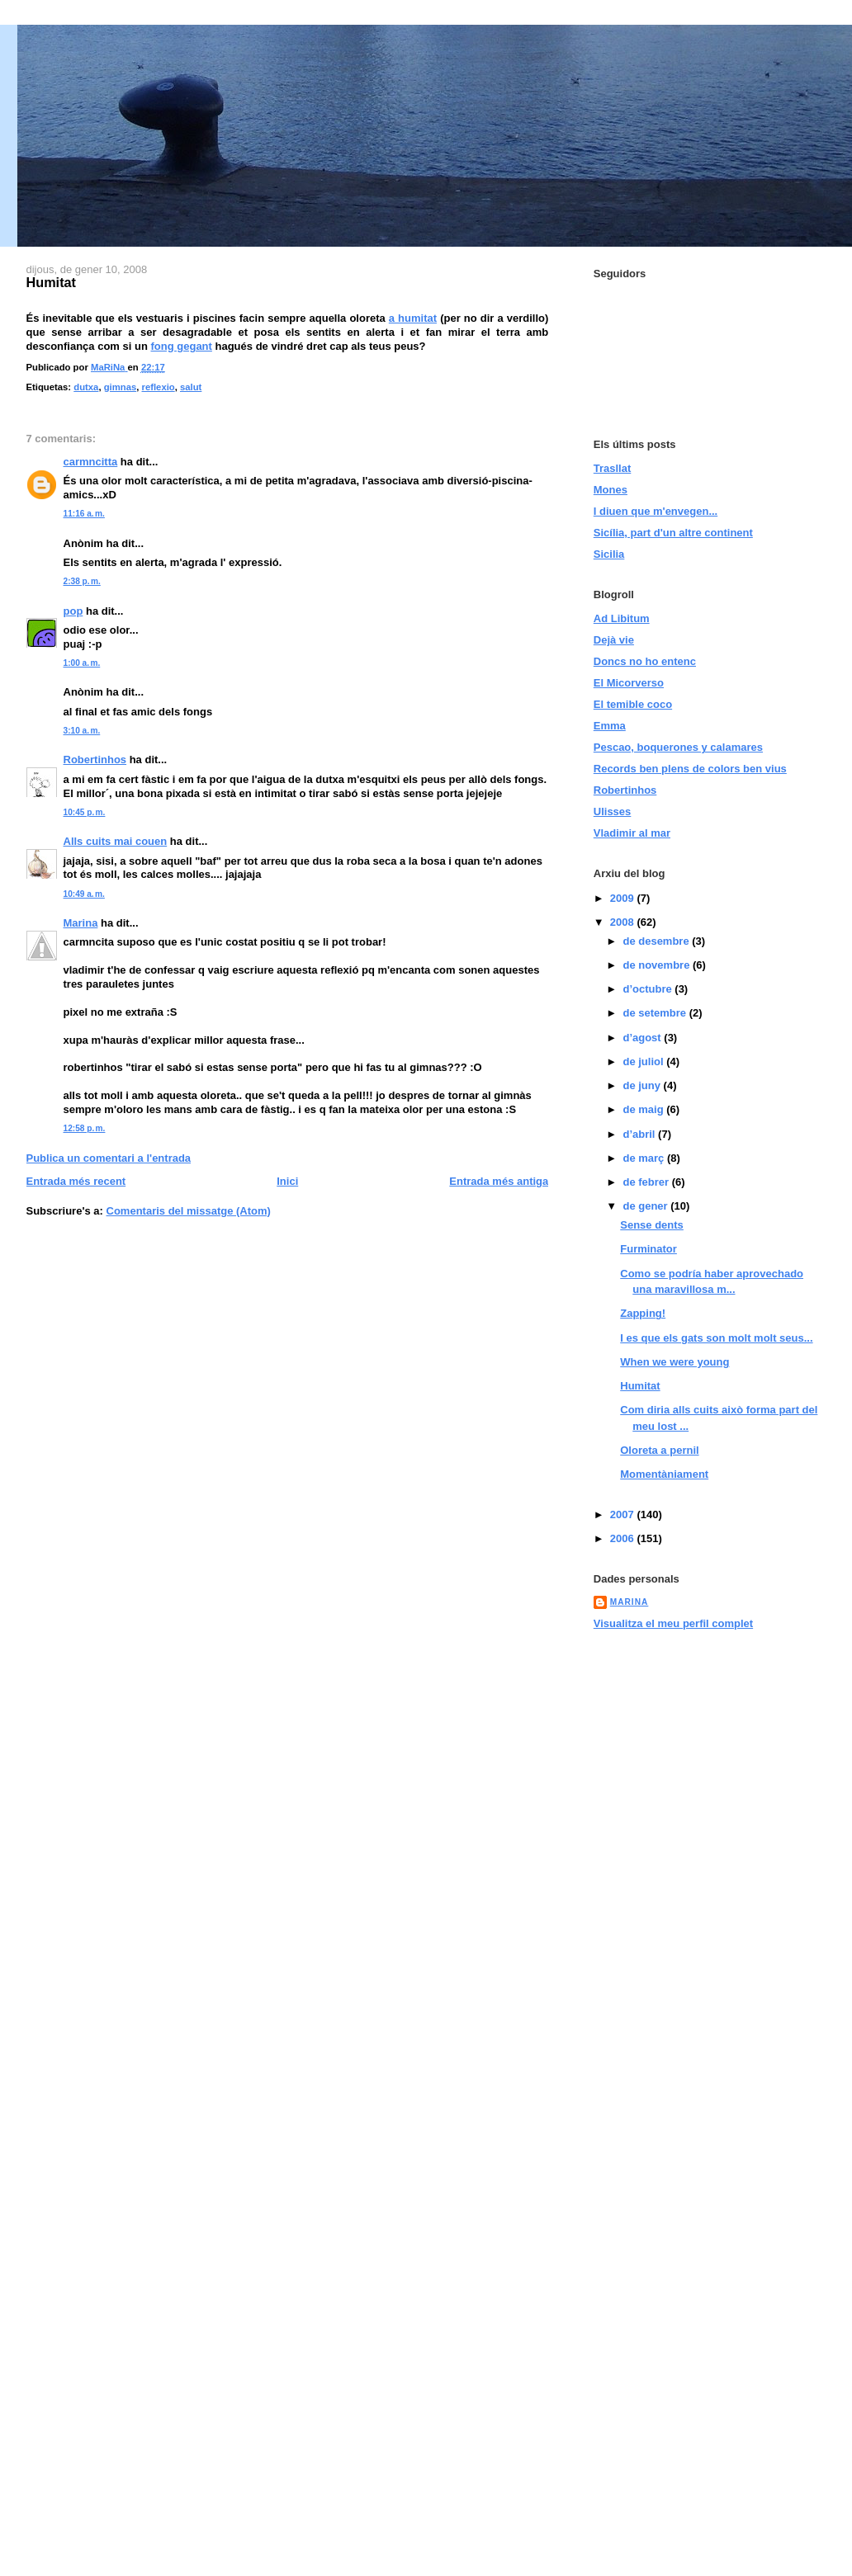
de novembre (657, 965)
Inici (287, 1181)
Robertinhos (95, 759)
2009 (623, 898)
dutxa (85, 387)
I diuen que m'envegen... (655, 511)
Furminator (648, 1249)
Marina (81, 923)
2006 (623, 1538)
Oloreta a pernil (659, 1450)
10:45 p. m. (85, 812)
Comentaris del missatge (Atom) (188, 1211)
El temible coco (633, 704)
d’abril (640, 1134)
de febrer (646, 1182)
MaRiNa (629, 1601)
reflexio (158, 387)
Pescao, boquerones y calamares (678, 747)
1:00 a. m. (82, 663)
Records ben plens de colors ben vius (690, 768)
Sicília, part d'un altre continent (673, 532)
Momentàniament (664, 1474)
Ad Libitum (622, 618)
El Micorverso (629, 683)
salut (190, 387)
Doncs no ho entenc (645, 661)
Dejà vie (614, 640)
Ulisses (613, 811)
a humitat (413, 318)
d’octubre (648, 989)
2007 (623, 1514)
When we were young (674, 1362)
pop (73, 611)
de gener (646, 1206)
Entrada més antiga (498, 1181)
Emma (610, 725)
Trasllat (613, 468)
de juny (642, 1085)
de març (644, 1158)
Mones (610, 490)
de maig (644, 1109)
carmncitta (91, 461)
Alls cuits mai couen (116, 841)
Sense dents (652, 1225)
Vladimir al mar (632, 833)
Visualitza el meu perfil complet (673, 1623)
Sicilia (609, 554)
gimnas (120, 387)
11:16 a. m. (84, 513)
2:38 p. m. (82, 581)
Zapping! (642, 1313)
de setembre (655, 1013)
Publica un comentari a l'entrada (109, 1158)
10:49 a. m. (84, 894)
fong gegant (181, 346)
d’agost (643, 1037)
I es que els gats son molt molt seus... (716, 1338)
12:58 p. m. (85, 1128)
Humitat (640, 1386)
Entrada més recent (76, 1181)
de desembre (657, 941)
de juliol (644, 1061)
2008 (623, 922)
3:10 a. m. (82, 730)
